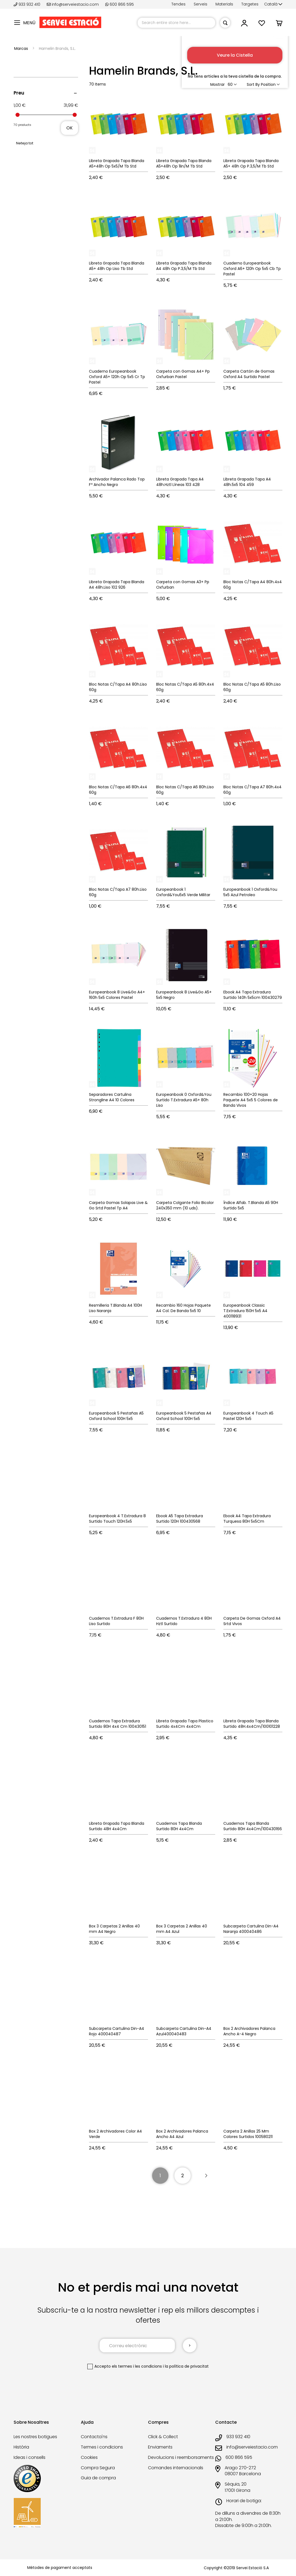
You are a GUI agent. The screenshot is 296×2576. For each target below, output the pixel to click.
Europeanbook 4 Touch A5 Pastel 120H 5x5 (248, 1415)
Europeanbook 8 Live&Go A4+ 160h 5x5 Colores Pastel (117, 994)
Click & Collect (163, 2437)
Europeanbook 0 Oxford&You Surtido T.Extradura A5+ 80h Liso (183, 1100)
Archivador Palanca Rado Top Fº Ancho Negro (117, 481)
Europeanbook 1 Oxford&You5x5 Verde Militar (183, 892)
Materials (224, 4)
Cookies (89, 2457)
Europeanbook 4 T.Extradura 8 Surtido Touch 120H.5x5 (117, 1518)
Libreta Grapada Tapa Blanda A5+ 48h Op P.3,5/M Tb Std (251, 163)
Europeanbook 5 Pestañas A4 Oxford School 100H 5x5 (183, 1415)
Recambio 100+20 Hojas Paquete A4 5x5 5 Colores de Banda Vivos (250, 1100)
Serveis (200, 4)
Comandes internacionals (175, 2468)
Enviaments (160, 2447)
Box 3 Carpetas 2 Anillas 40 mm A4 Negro (114, 1928)
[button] (273, 4)
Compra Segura (98, 2468)
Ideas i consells (29, 2457)
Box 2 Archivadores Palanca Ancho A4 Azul (182, 2133)
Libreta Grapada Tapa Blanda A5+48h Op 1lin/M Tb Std (183, 163)
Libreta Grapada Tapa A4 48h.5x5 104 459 (247, 481)
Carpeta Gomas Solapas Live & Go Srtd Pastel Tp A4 (118, 1205)
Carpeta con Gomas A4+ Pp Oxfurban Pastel (183, 374)
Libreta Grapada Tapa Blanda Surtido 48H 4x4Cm (116, 1826)
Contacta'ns (94, 2437)
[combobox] (176, 23)
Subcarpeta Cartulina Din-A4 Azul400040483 (183, 2031)
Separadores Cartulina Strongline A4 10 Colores (111, 1097)
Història (21, 2447)
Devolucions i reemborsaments (181, 2457)
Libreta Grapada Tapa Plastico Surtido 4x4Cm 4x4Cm (184, 1723)
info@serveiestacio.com (73, 4)
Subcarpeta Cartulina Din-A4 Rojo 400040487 (116, 2031)
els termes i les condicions (137, 2366)
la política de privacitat (187, 2366)
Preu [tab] (19, 93)
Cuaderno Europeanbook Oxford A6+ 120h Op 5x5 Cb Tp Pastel (252, 268)
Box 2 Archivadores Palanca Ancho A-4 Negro (249, 2031)
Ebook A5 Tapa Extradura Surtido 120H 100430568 (179, 1518)
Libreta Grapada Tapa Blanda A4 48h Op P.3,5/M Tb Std (183, 265)
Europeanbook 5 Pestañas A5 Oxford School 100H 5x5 (116, 1415)
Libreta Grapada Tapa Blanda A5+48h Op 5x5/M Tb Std (116, 163)
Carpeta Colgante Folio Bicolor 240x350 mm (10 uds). (185, 1205)
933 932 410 (27, 4)
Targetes (249, 4)
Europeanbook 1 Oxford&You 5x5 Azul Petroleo (250, 892)
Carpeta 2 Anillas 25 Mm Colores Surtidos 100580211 (248, 2133)
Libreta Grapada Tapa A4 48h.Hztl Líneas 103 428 (180, 481)
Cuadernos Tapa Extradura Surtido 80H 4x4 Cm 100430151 (117, 1723)
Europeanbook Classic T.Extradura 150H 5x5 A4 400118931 (245, 1311)
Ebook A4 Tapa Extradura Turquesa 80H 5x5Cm (247, 1518)
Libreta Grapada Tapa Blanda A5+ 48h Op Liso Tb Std (116, 265)
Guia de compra (98, 2478)
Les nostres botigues (35, 2437)
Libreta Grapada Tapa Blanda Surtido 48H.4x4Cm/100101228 (251, 1723)
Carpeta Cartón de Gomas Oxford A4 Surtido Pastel (249, 374)
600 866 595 (119, 4)
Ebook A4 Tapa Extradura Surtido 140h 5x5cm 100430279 (252, 994)
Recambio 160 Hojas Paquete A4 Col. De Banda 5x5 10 (183, 1308)
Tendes (178, 4)
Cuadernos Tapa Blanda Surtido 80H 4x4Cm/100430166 (252, 1826)
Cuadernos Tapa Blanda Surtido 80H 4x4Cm (179, 1826)
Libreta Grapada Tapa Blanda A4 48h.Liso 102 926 (116, 584)
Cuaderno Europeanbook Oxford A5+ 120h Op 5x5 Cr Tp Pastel (117, 377)
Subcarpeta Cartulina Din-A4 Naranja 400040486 (251, 1928)
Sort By (253, 84)
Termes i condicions (102, 2447)
